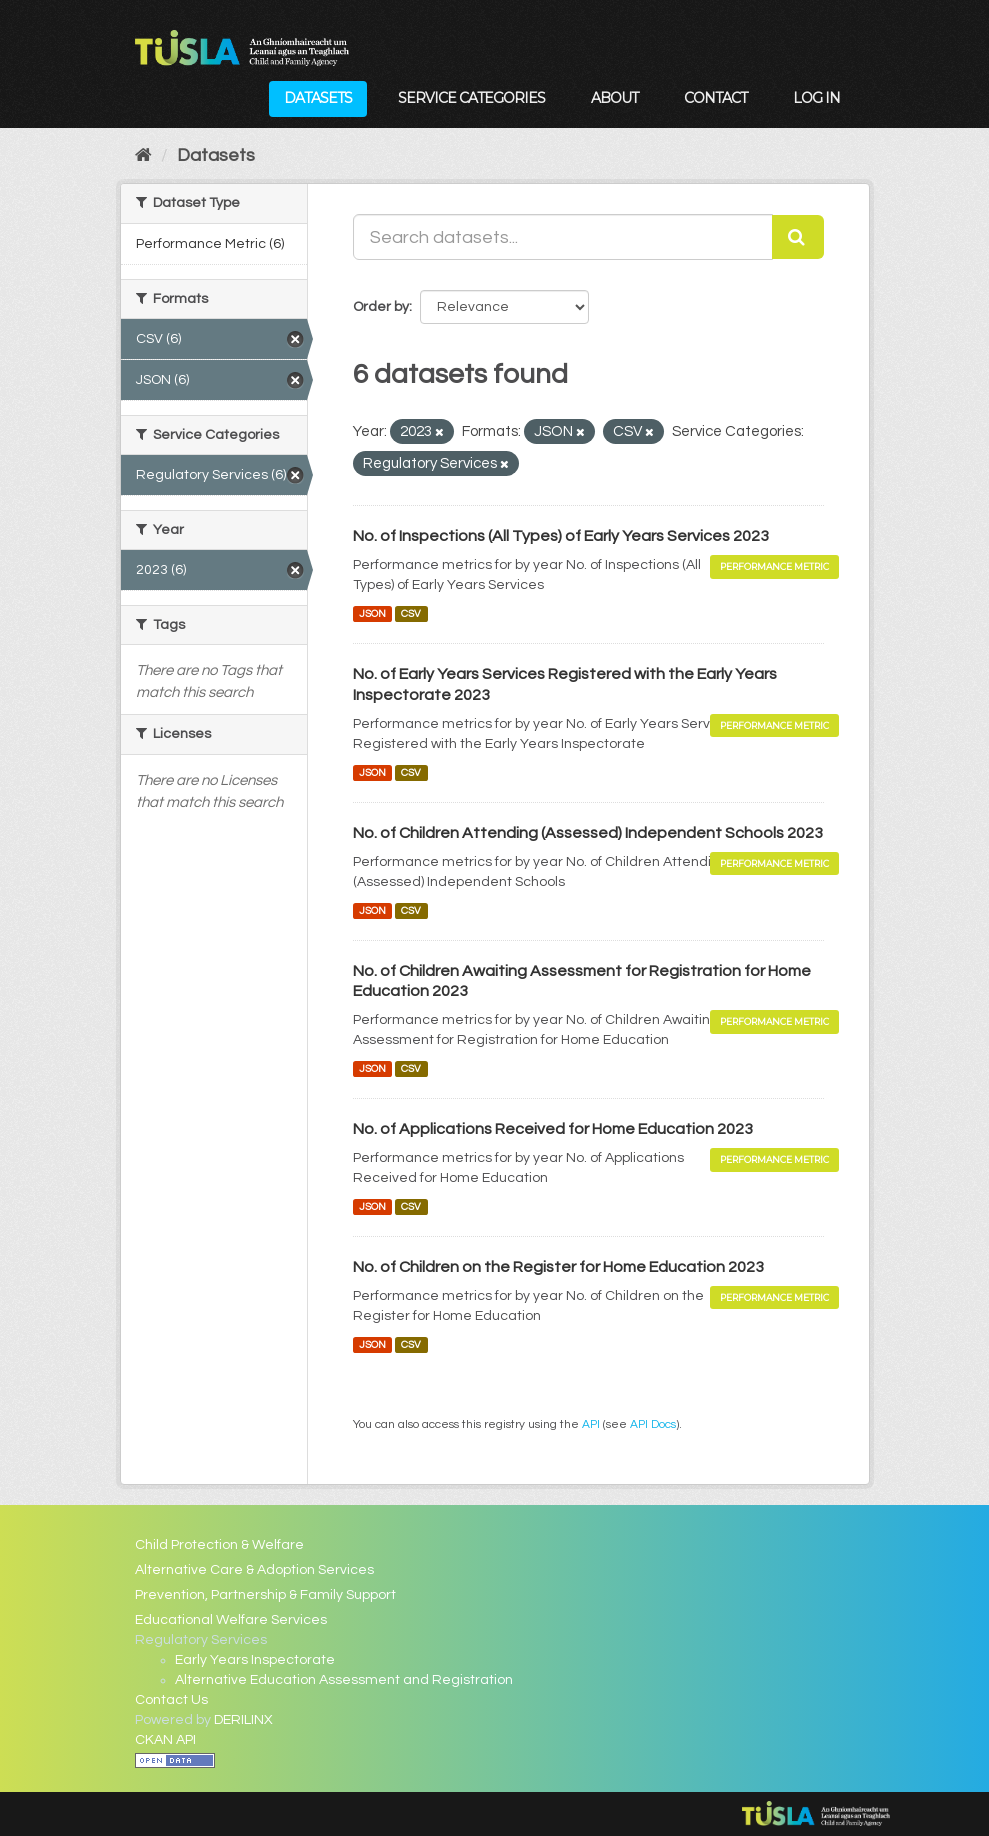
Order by (381, 307)
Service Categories (471, 98)
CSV (411, 613)
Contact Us (171, 1700)
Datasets (318, 98)
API (591, 1424)
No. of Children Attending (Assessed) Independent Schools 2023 (588, 833)
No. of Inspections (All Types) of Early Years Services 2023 (561, 536)
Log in (816, 98)
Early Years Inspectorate (255, 1660)
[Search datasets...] (563, 237)
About (614, 98)
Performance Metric (774, 566)
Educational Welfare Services (231, 1620)
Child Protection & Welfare (219, 1545)
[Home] (143, 155)
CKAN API (165, 1740)
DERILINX (243, 1720)
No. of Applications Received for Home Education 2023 (553, 1129)
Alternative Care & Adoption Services (254, 1570)
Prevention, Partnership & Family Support (265, 1595)
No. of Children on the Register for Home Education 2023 (558, 1267)
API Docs (653, 1424)
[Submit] (798, 237)
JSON (372, 613)
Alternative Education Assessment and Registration (344, 1680)
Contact (715, 98)
